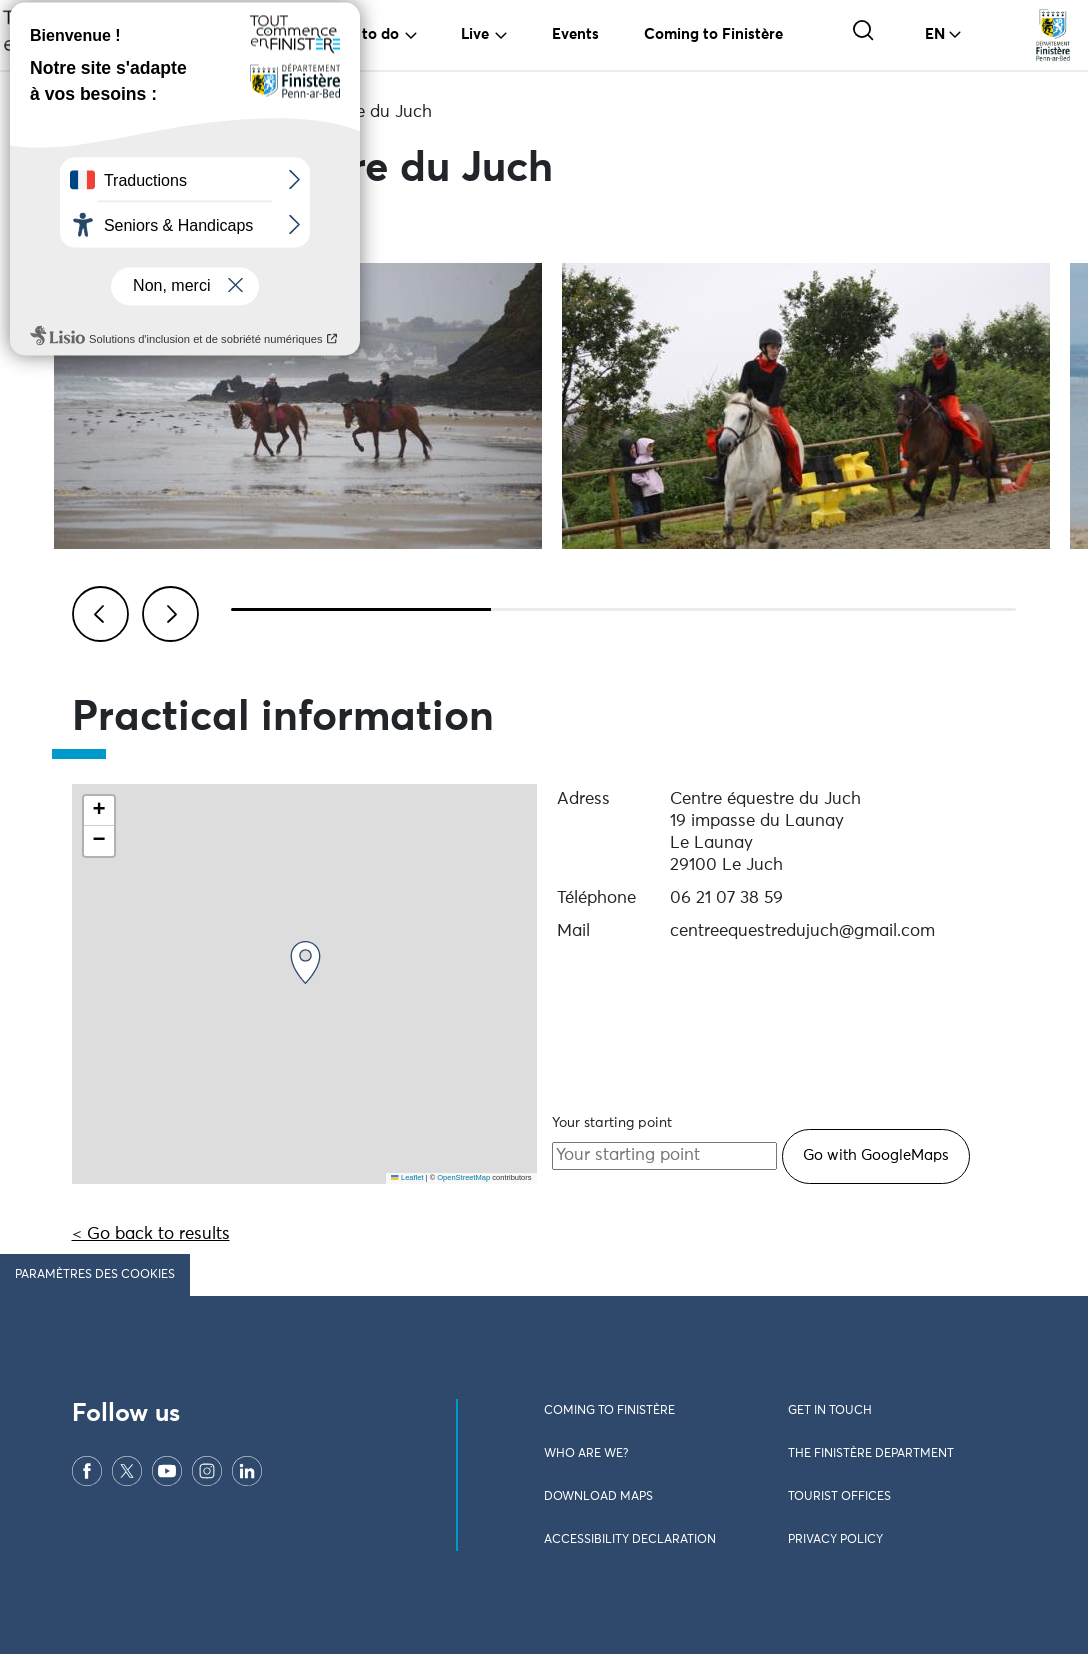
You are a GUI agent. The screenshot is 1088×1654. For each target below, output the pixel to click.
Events (575, 34)
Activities (179, 112)
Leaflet (407, 1177)
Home (95, 112)
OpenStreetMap (463, 1177)
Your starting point (612, 1123)
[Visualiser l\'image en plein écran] (298, 406)
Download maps (598, 1497)
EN (935, 34)
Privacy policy (835, 1540)
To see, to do (354, 34)
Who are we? (586, 1454)
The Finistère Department (871, 1454)
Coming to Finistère (713, 34)
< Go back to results (151, 1234)
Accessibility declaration (630, 1540)
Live (475, 34)
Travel (225, 34)
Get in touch (830, 1411)
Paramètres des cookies (95, 1275)
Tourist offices (839, 1497)
